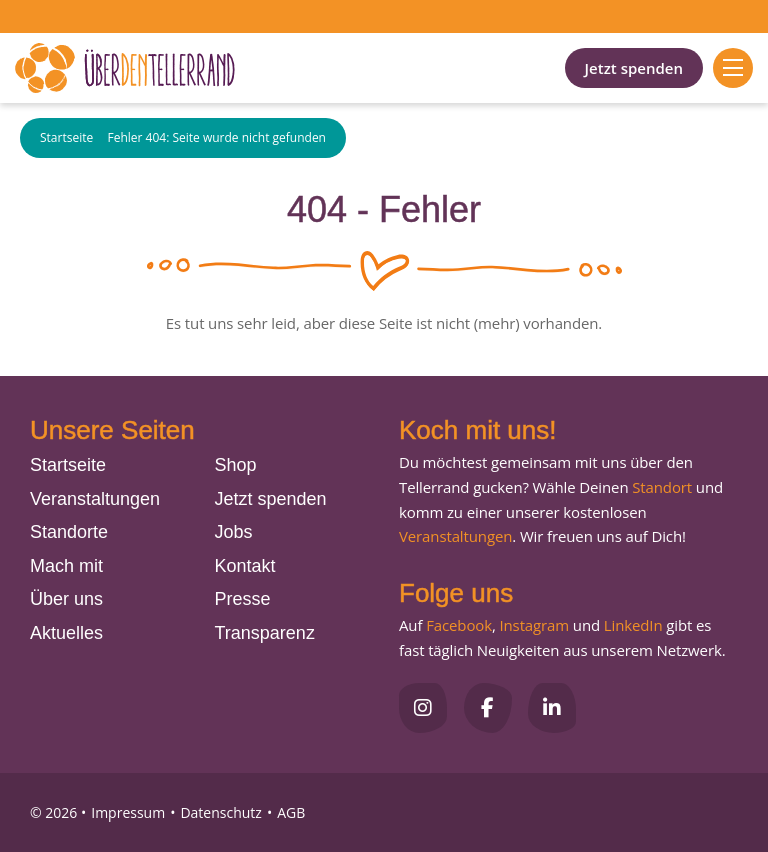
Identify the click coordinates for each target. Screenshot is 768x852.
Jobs (234, 532)
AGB (291, 812)
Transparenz (265, 633)
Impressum (128, 812)
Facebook (459, 625)
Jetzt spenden (634, 68)
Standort (662, 487)
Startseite (66, 138)
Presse (243, 599)
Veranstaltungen (95, 499)
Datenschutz (220, 812)
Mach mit (66, 566)
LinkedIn (631, 625)
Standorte (69, 532)
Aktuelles (66, 633)
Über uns (66, 599)
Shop (236, 465)
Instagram (534, 625)
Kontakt (245, 566)
